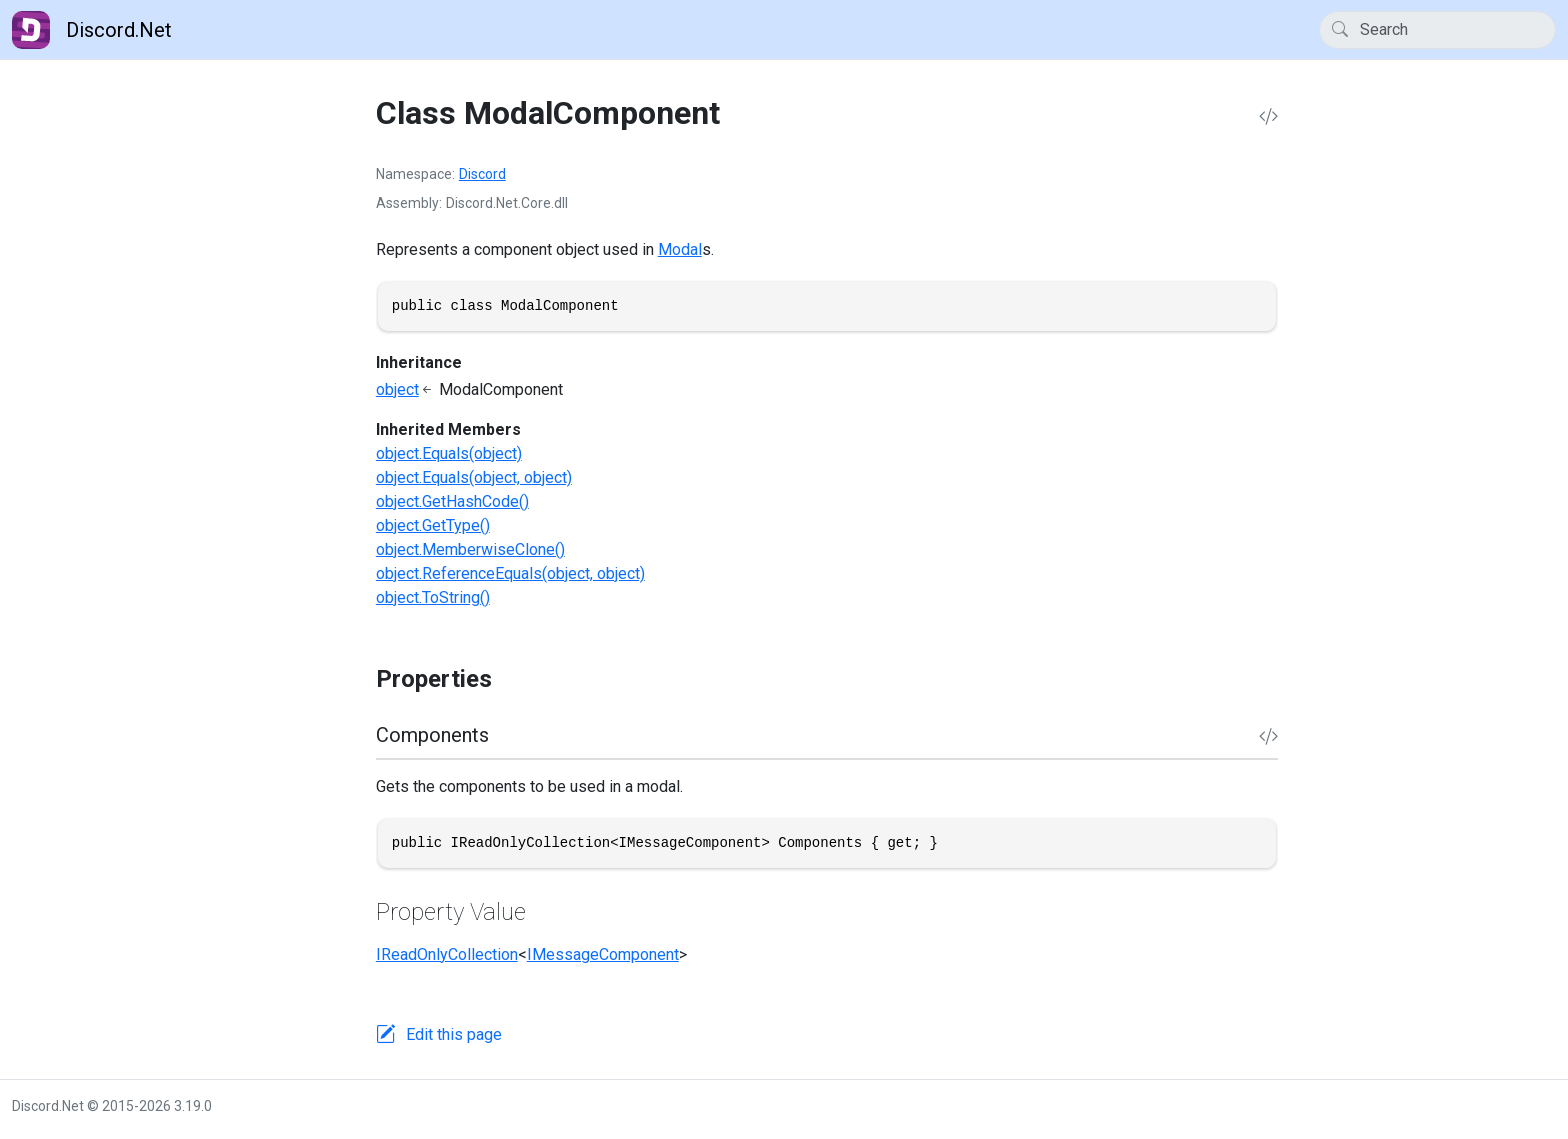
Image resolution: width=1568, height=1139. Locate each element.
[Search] (1437, 30)
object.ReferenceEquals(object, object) (510, 573)
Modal (680, 249)
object (397, 389)
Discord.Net (92, 30)
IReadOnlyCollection (447, 954)
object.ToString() (433, 597)
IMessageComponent (603, 954)
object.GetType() (433, 525)
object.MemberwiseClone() (470, 549)
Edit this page (454, 1034)
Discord (482, 174)
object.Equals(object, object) (474, 477)
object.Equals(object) (449, 453)
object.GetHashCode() (452, 501)
